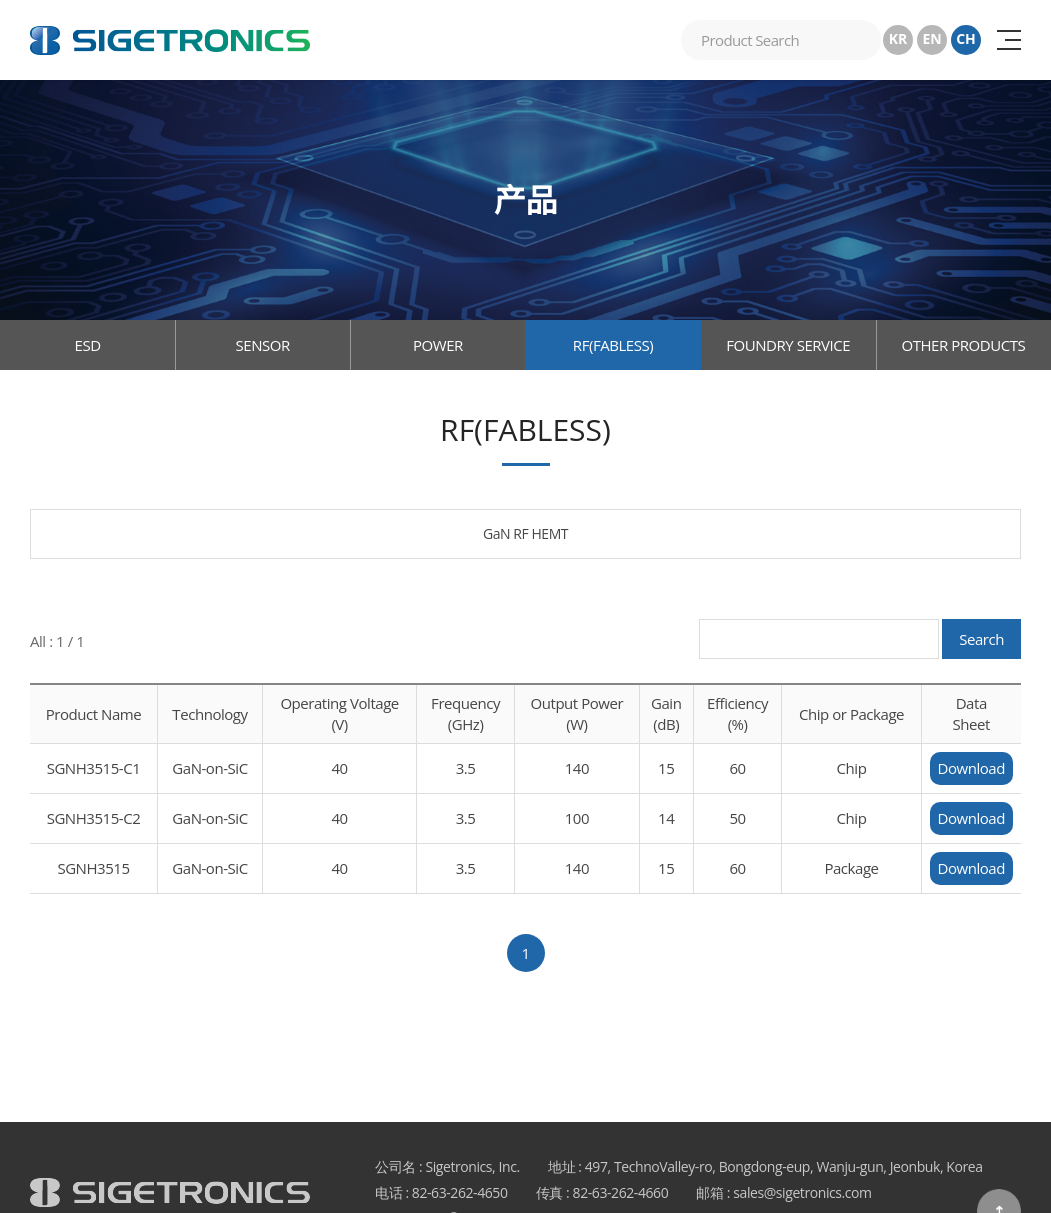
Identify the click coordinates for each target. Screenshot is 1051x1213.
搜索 (861, 40)
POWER (438, 345)
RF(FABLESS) (613, 345)
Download (971, 768)
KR (898, 38)
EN (931, 38)
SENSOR (263, 345)
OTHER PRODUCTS (963, 345)
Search (981, 639)
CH (966, 38)
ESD (88, 345)
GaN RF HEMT (525, 533)
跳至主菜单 (0, 0)
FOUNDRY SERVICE (788, 345)
